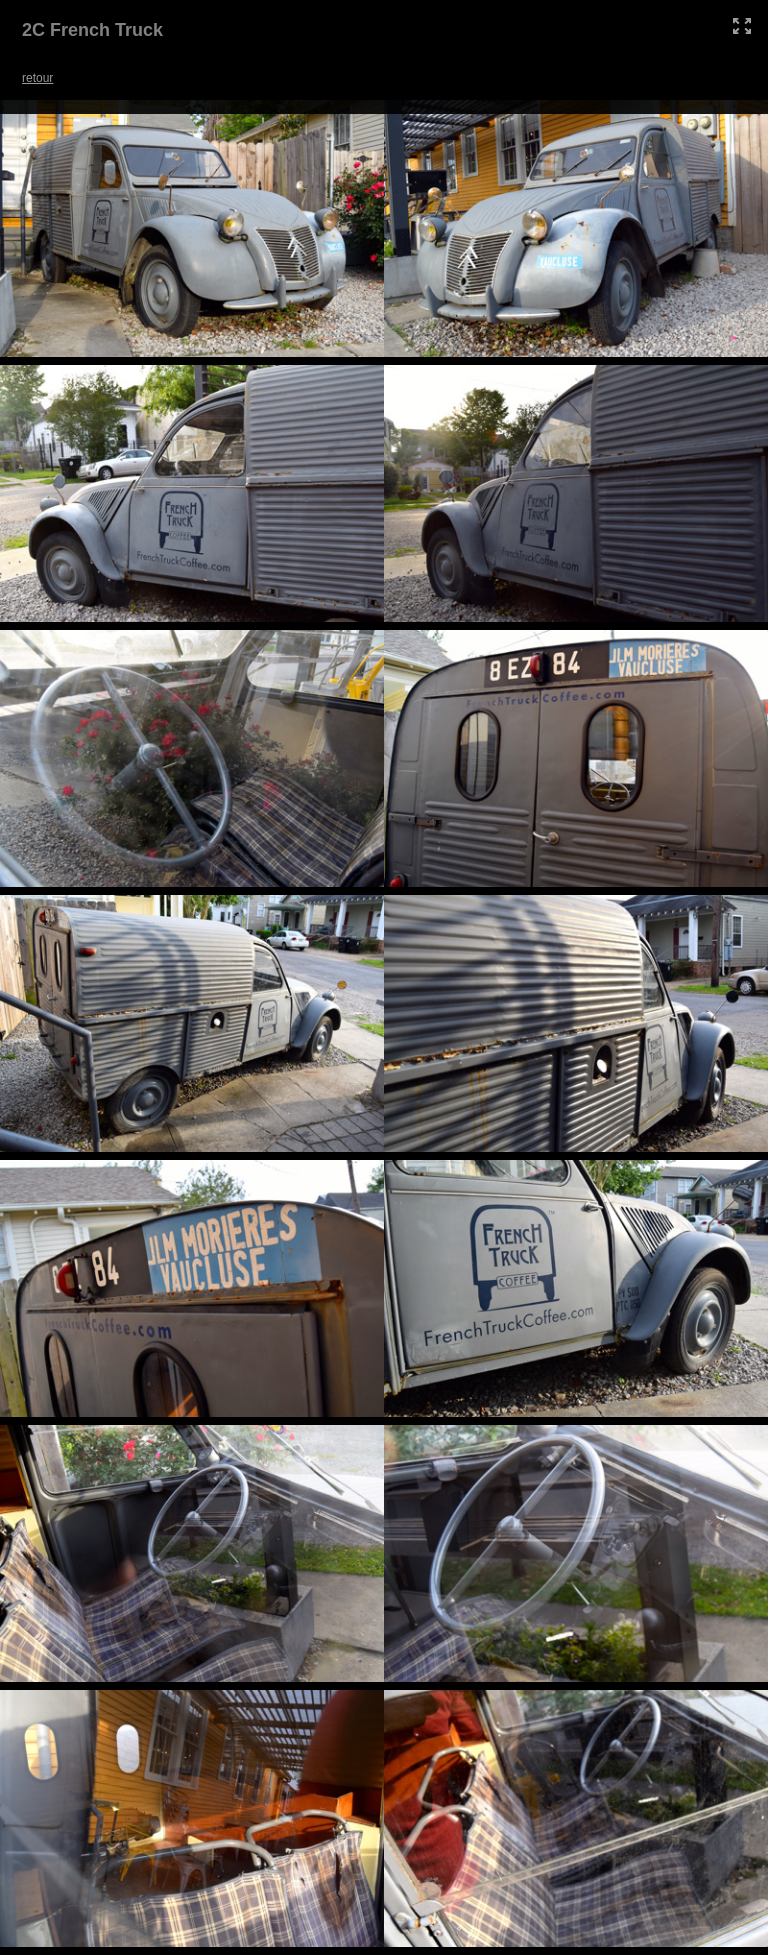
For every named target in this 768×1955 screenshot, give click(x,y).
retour (37, 78)
